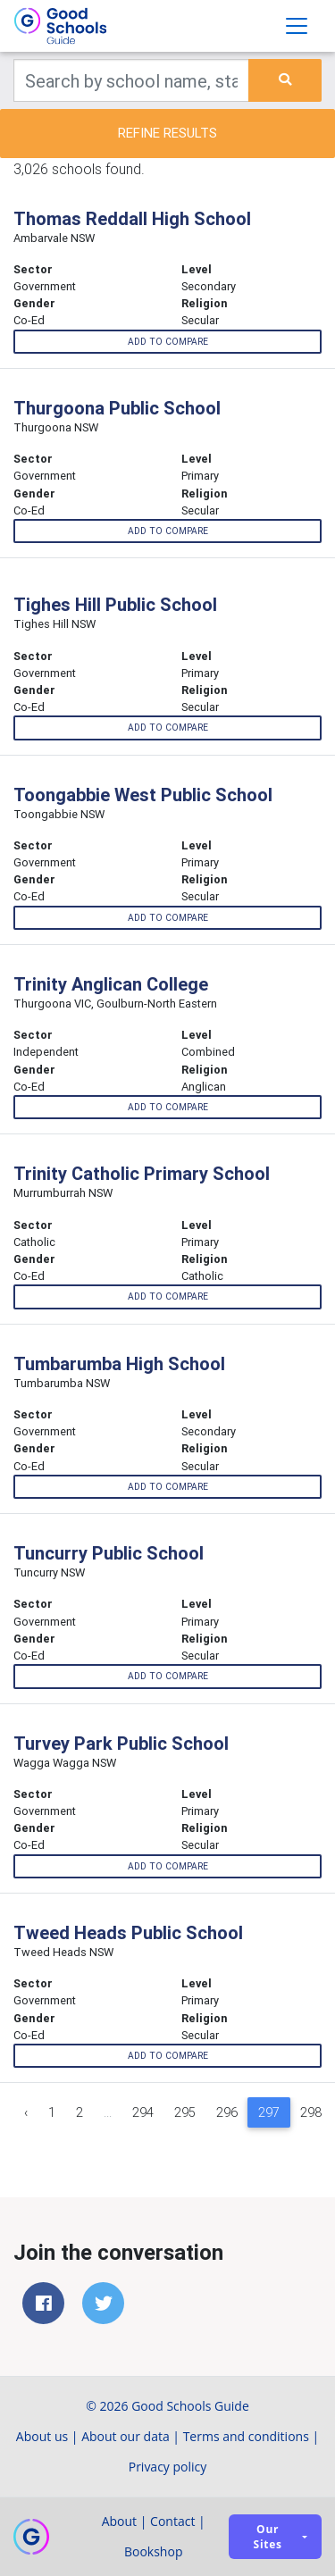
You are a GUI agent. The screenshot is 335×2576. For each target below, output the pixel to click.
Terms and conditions (246, 2436)
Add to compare (168, 341)
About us (42, 2436)
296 (227, 2112)
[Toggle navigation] (296, 26)
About (119, 2521)
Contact (172, 2521)
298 (311, 2112)
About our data (125, 2436)
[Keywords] (131, 80)
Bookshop (153, 2551)
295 (185, 2112)
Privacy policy (168, 2466)
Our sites (268, 2537)
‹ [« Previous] (26, 2112)
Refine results (167, 132)
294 (143, 2112)
